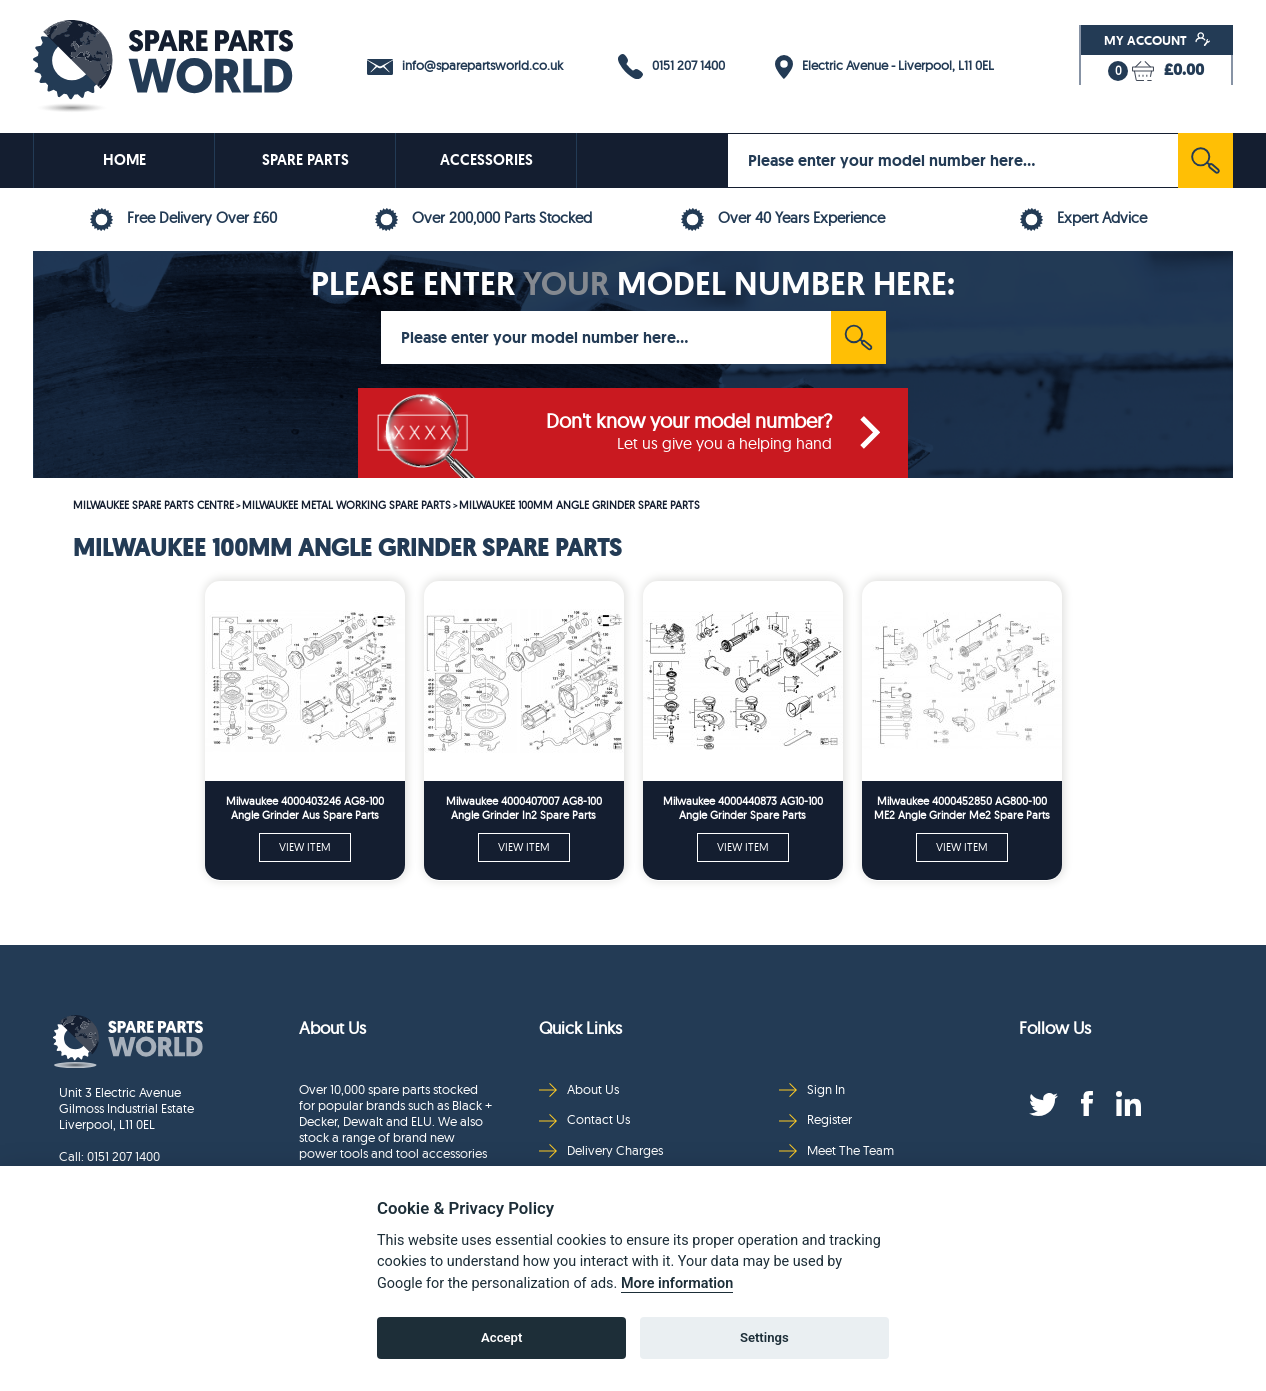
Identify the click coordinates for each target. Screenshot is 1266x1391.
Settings (764, 1337)
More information (677, 1283)
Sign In (812, 1089)
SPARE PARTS (305, 160)
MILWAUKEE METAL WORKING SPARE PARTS (346, 505)
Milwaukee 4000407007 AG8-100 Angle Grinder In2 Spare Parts (524, 808)
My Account (1157, 40)
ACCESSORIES (486, 160)
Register (815, 1119)
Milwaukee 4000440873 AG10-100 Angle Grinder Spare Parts (743, 808)
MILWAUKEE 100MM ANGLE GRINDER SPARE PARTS (579, 505)
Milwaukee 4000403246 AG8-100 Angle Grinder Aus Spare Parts (305, 808)
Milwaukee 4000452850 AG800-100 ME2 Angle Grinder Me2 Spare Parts (962, 808)
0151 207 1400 (671, 66)
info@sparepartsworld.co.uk (465, 66)
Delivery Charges (601, 1150)
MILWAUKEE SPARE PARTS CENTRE (153, 505)
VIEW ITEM (305, 847)
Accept (501, 1337)
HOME (124, 160)
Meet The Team (836, 1150)
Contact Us (584, 1119)
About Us (579, 1089)
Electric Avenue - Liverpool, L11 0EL (884, 67)
